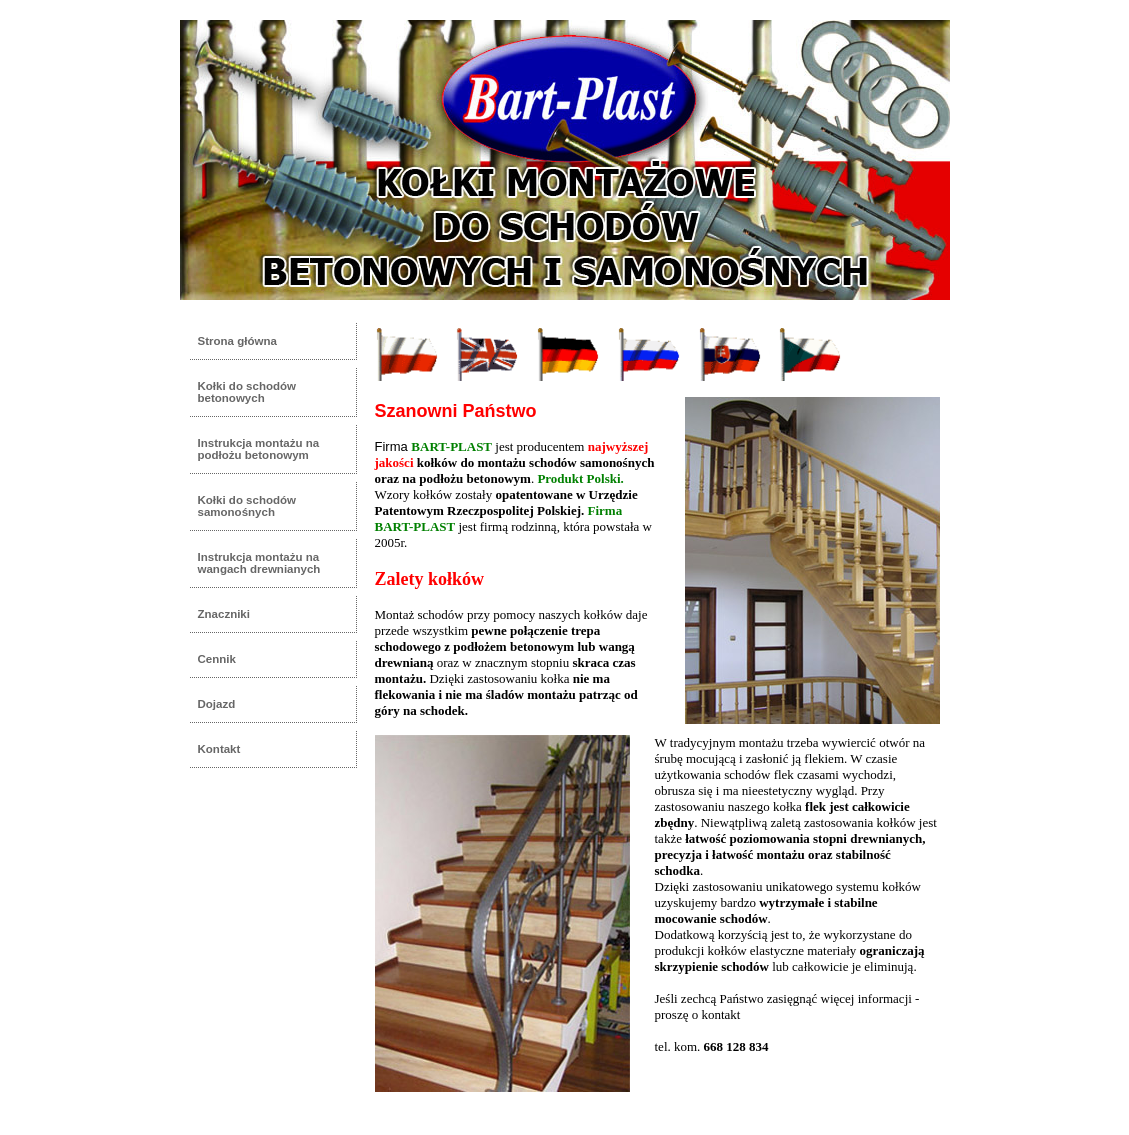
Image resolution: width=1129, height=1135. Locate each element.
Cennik (217, 659)
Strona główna (237, 341)
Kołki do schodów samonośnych (247, 506)
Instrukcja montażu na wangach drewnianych (259, 563)
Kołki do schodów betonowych (247, 392)
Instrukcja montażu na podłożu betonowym (259, 449)
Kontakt (219, 749)
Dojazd (217, 704)
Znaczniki (224, 614)
